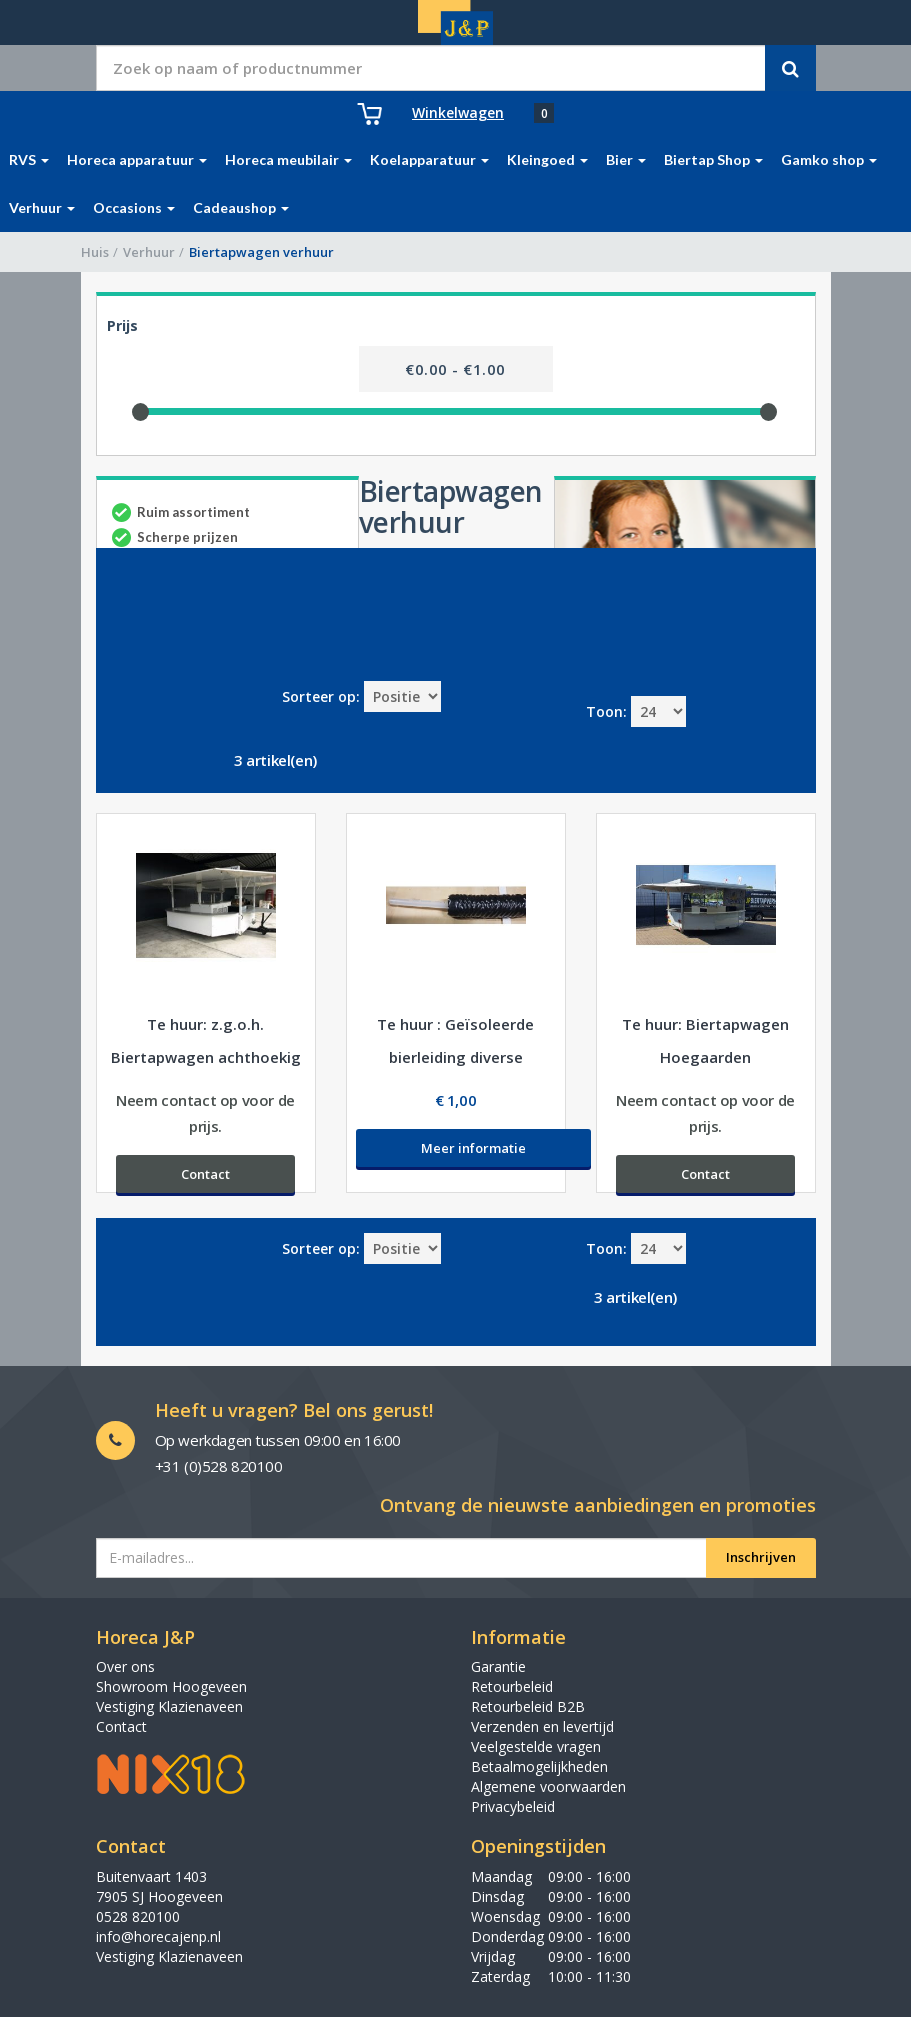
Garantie (498, 1666)
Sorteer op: (321, 696)
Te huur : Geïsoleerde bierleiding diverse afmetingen (455, 1057)
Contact (121, 1726)
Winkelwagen (458, 112)
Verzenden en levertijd (542, 1726)
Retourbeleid (512, 1686)
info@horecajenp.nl (158, 1936)
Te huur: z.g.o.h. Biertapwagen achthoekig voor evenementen (206, 1057)
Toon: (606, 711)
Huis (95, 252)
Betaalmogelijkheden (539, 1766)
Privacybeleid (513, 1806)
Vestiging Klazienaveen (169, 1706)
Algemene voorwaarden (548, 1786)
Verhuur (149, 252)
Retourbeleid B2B (528, 1706)
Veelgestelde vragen (536, 1746)
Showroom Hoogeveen (171, 1686)
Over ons (125, 1666)
